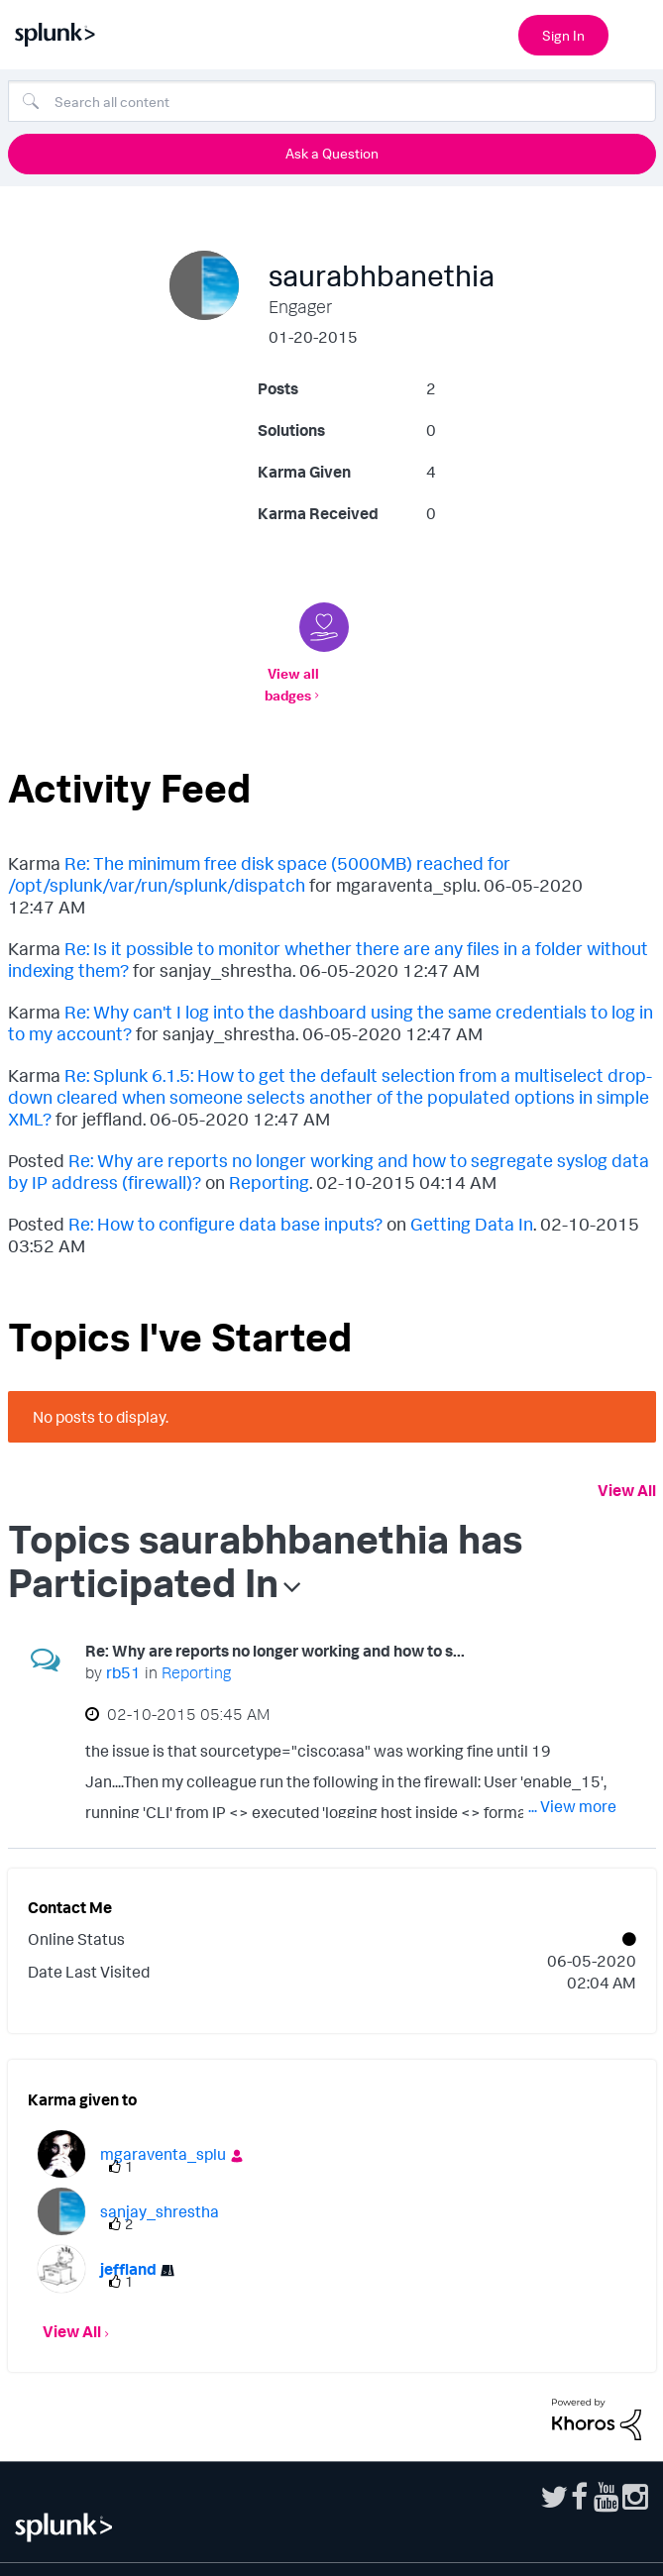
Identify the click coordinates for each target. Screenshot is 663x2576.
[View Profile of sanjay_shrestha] (159, 2190)
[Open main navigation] (636, 33)
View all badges (328, 673)
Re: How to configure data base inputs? (225, 1202)
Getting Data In (471, 1202)
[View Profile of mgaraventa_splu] (163, 2132)
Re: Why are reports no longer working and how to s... (275, 1629)
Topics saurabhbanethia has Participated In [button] (265, 1538)
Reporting (269, 1160)
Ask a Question (332, 153)
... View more (572, 1784)
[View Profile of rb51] (123, 1651)
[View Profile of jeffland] (128, 2247)
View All (627, 1468)
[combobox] (332, 101)
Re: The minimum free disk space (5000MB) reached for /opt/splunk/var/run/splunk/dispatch (259, 852)
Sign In (563, 35)
